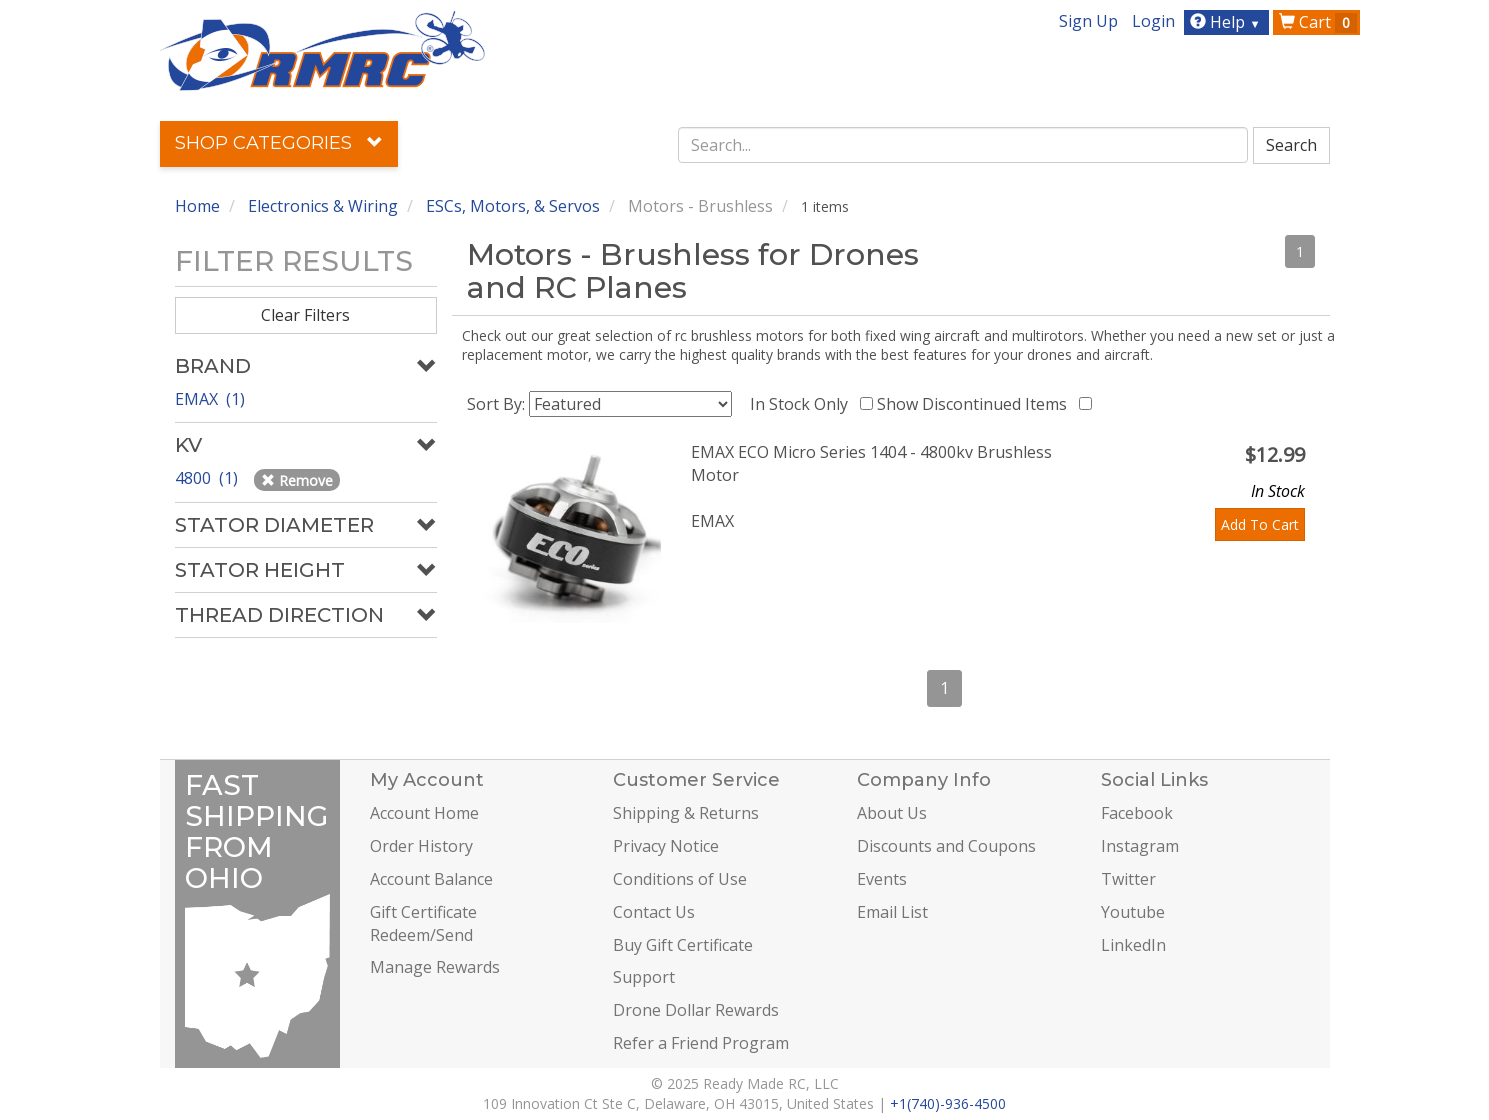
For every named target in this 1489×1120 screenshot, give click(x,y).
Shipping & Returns (686, 813)
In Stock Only (803, 404)
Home (197, 206)
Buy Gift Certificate (683, 945)
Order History (421, 846)
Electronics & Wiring (323, 206)
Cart (1318, 22)
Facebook (1137, 813)
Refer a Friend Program (701, 1043)
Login (1153, 21)
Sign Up (1088, 21)
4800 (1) (208, 478)
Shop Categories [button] (279, 143)
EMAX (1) (210, 399)
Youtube (1133, 912)
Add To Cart (1260, 524)
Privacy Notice (666, 846)
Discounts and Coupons (946, 846)
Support (644, 977)
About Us (892, 813)
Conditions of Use (680, 879)
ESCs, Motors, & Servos (513, 206)
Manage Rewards (435, 967)
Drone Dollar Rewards (696, 1010)
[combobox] (963, 145)
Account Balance (431, 879)
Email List (892, 912)
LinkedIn (1133, 945)
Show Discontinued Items (976, 404)
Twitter (1128, 879)
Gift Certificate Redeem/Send (423, 923)
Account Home (424, 813)
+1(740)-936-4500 (948, 1103)
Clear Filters (305, 315)
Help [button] (1227, 22)
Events (882, 879)
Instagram (1140, 846)
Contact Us (654, 912)
